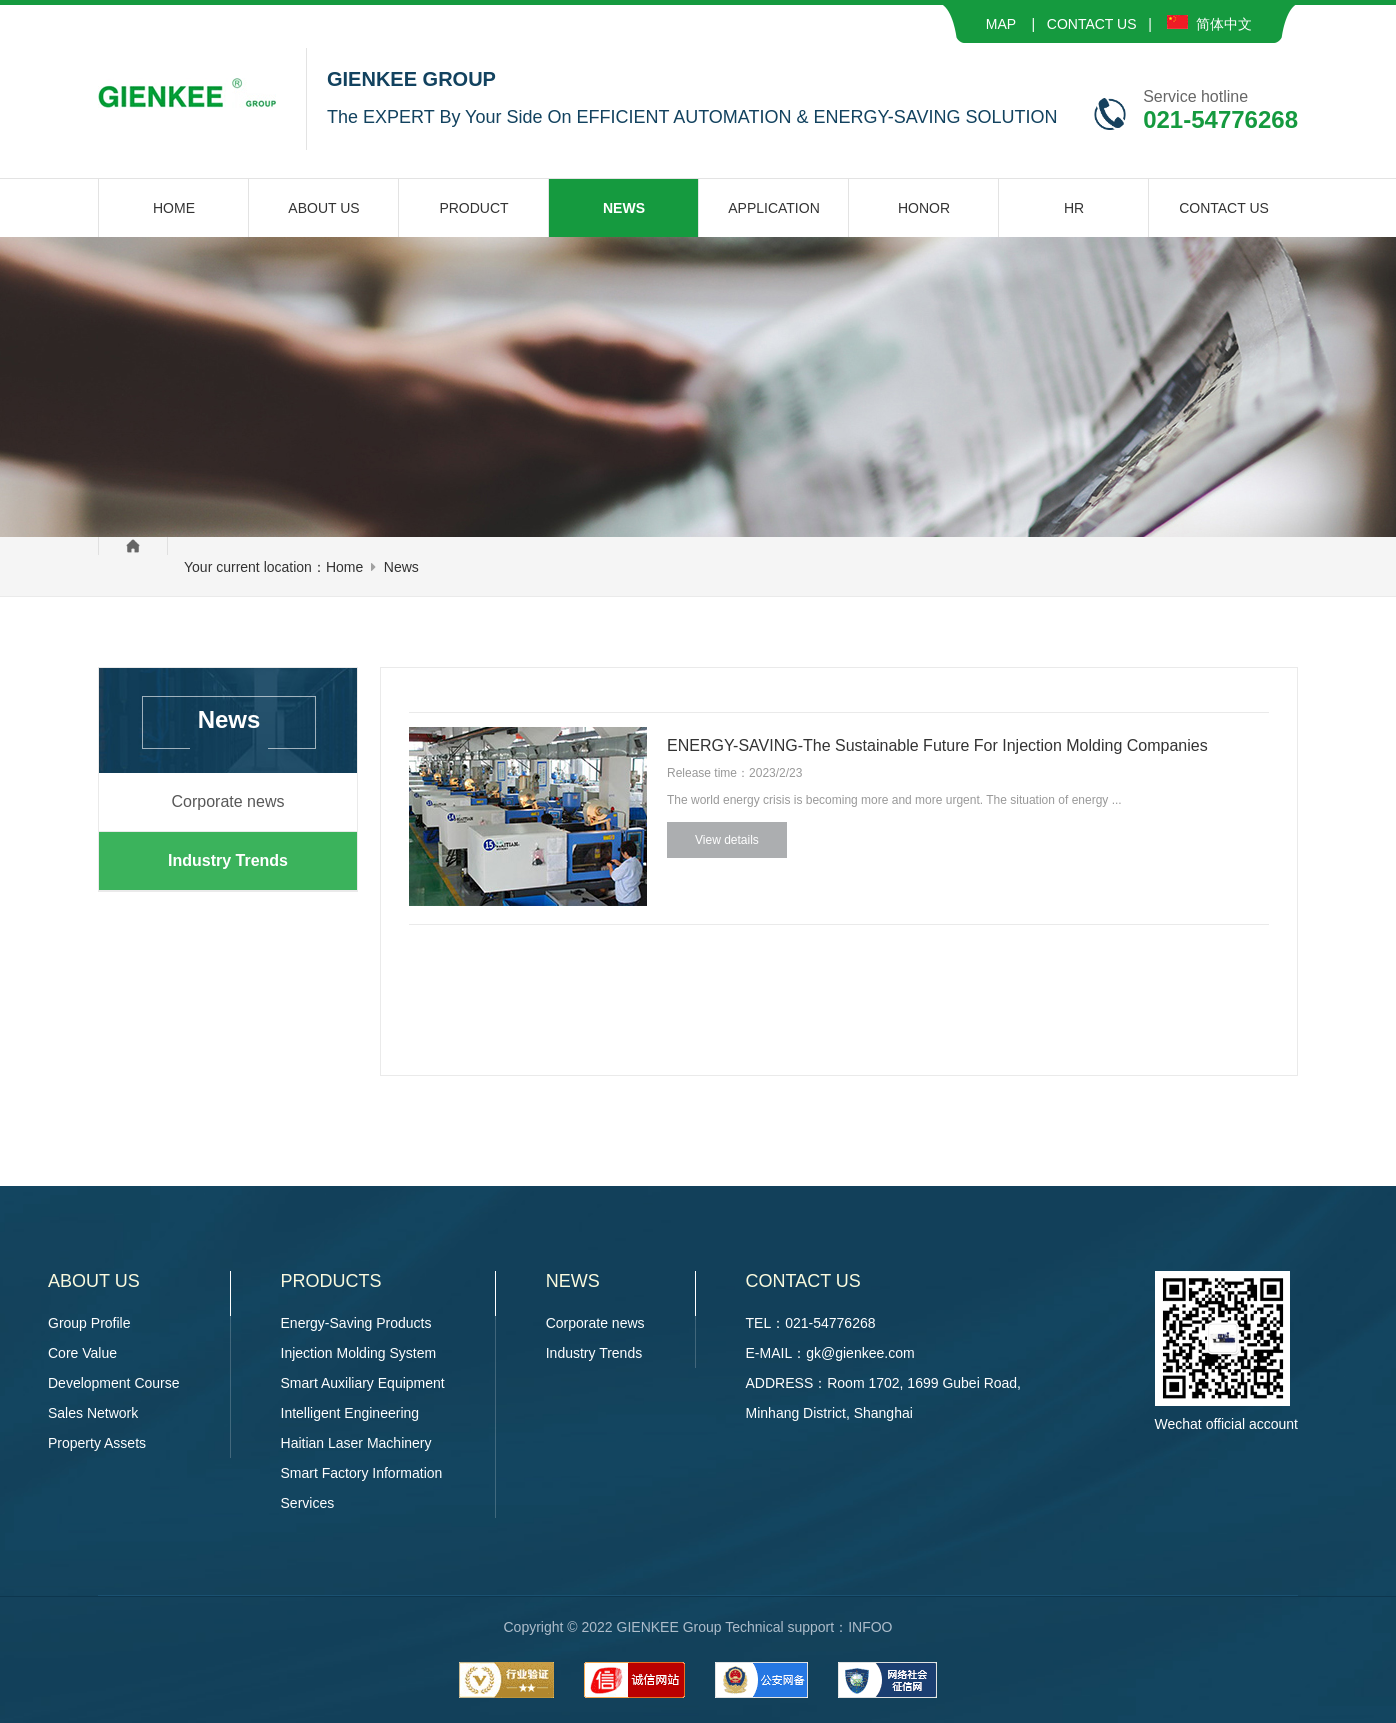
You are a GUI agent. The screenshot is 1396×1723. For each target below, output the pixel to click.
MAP (1001, 24)
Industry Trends (228, 860)
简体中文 (1209, 24)
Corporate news (228, 801)
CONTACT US (1092, 24)
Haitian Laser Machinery (356, 1443)
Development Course (114, 1383)
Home (344, 567)
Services (308, 1503)
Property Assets (97, 1443)
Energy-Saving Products (356, 1323)
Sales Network (93, 1413)
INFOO (870, 1627)
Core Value (82, 1353)
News (401, 567)
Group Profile (89, 1323)
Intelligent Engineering (350, 1413)
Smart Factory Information (362, 1473)
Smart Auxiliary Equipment (363, 1383)
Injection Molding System (359, 1353)
